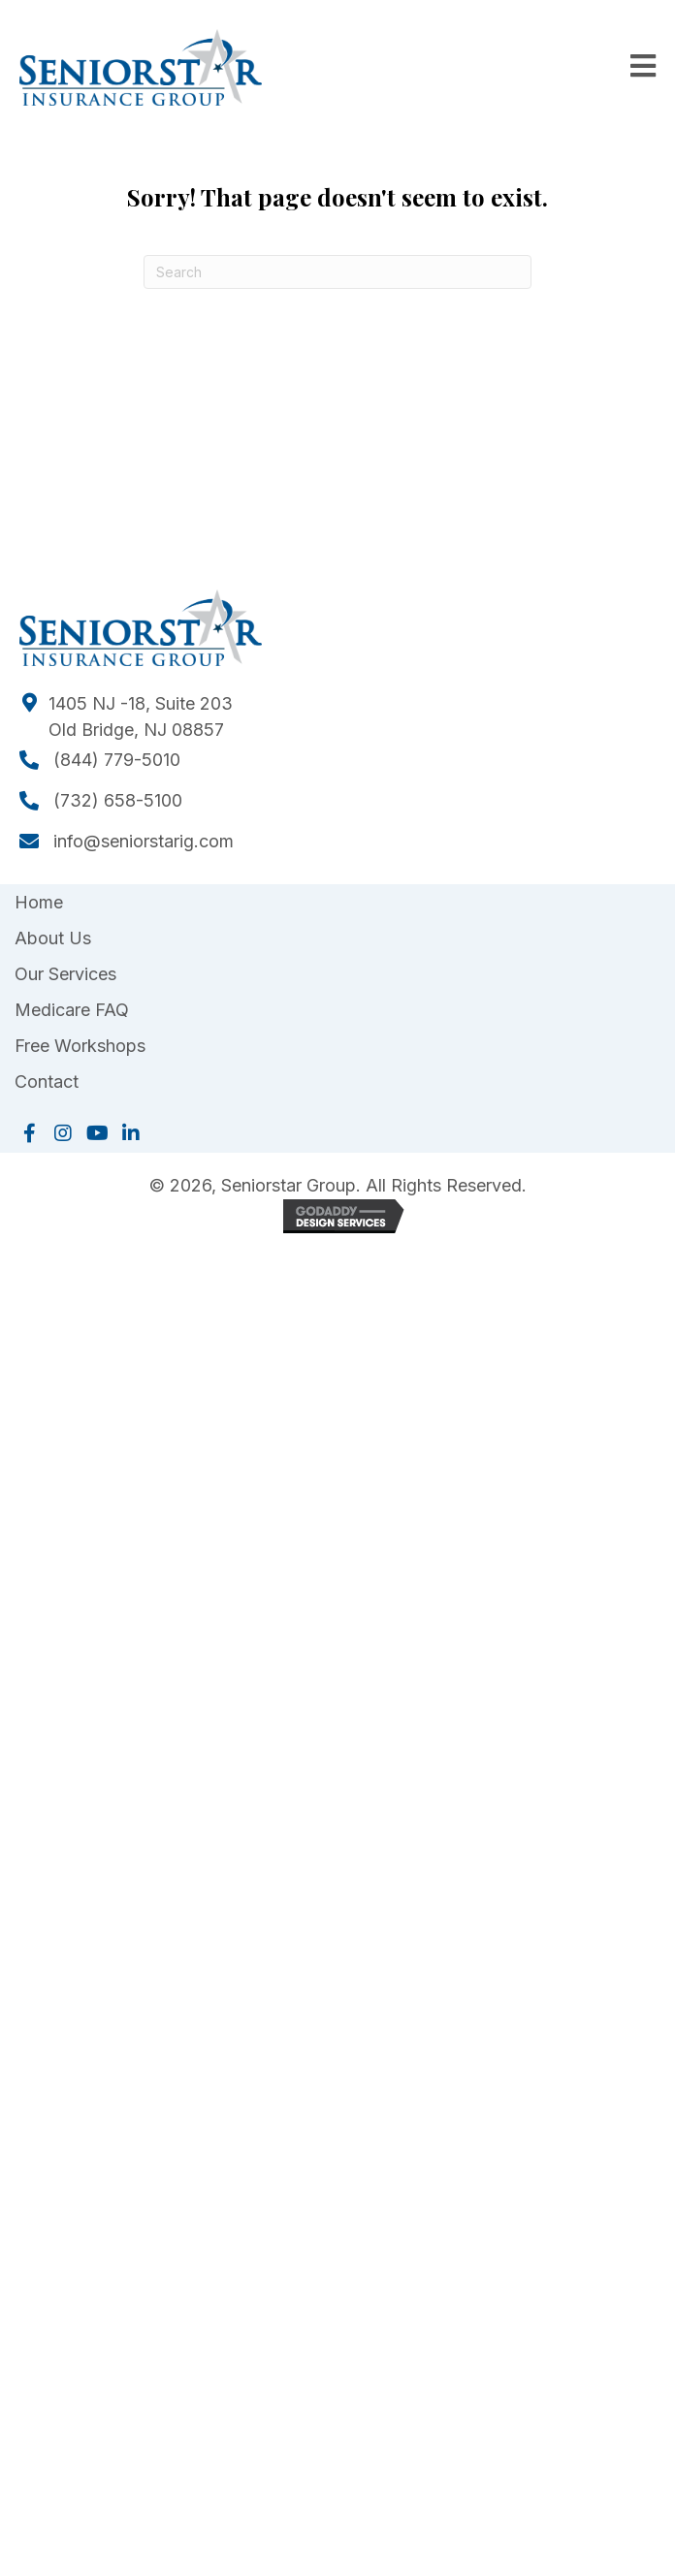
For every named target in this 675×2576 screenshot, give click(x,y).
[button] (29, 1133)
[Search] (337, 272)
